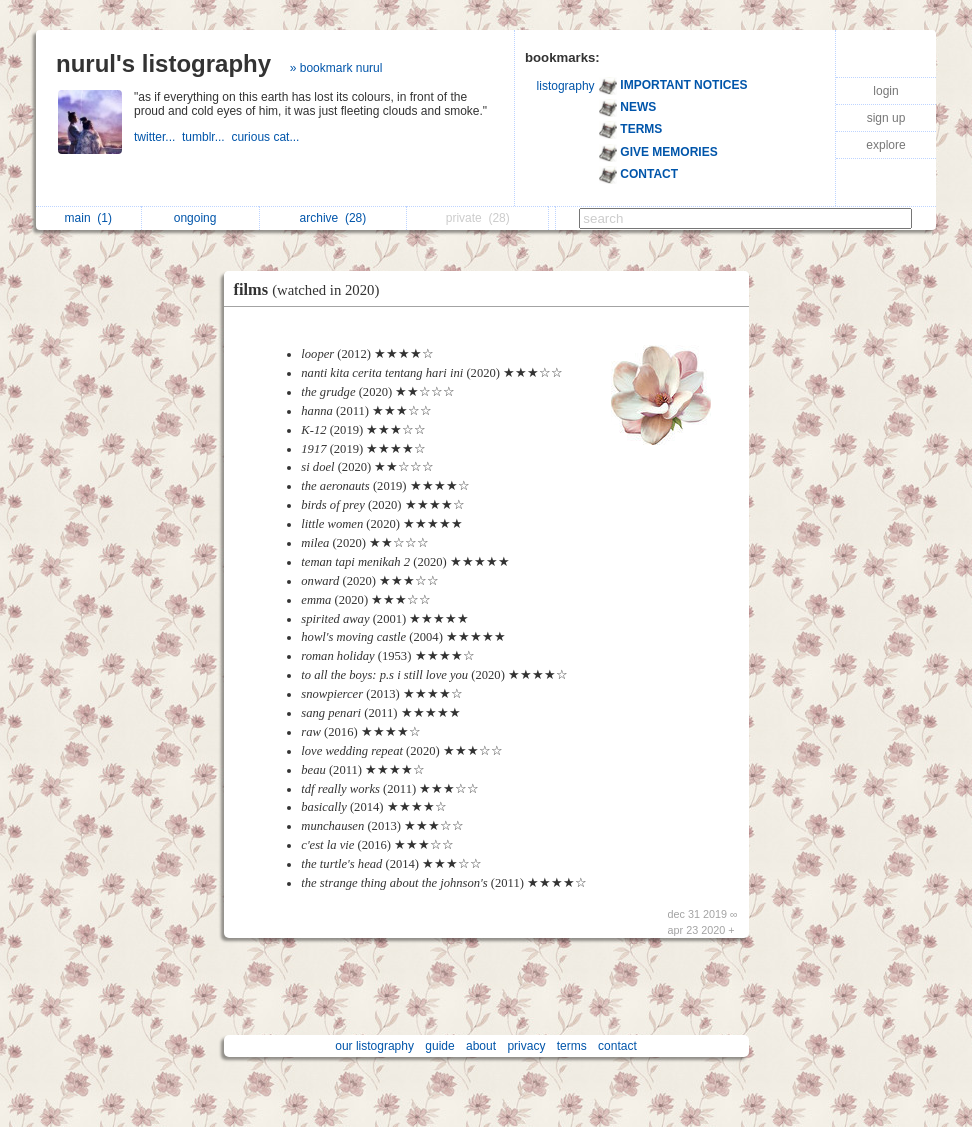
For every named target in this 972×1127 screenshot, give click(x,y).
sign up (886, 118)
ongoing (200, 218)
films (312, 289)
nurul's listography (163, 63)
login (885, 91)
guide (439, 1046)
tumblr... (206, 137)
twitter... (158, 137)
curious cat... (266, 137)
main (88, 218)
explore (885, 145)
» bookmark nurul (336, 68)
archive (333, 218)
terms (572, 1046)
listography (566, 86)
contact (617, 1046)
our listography (374, 1046)
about (481, 1046)
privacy (526, 1046)
